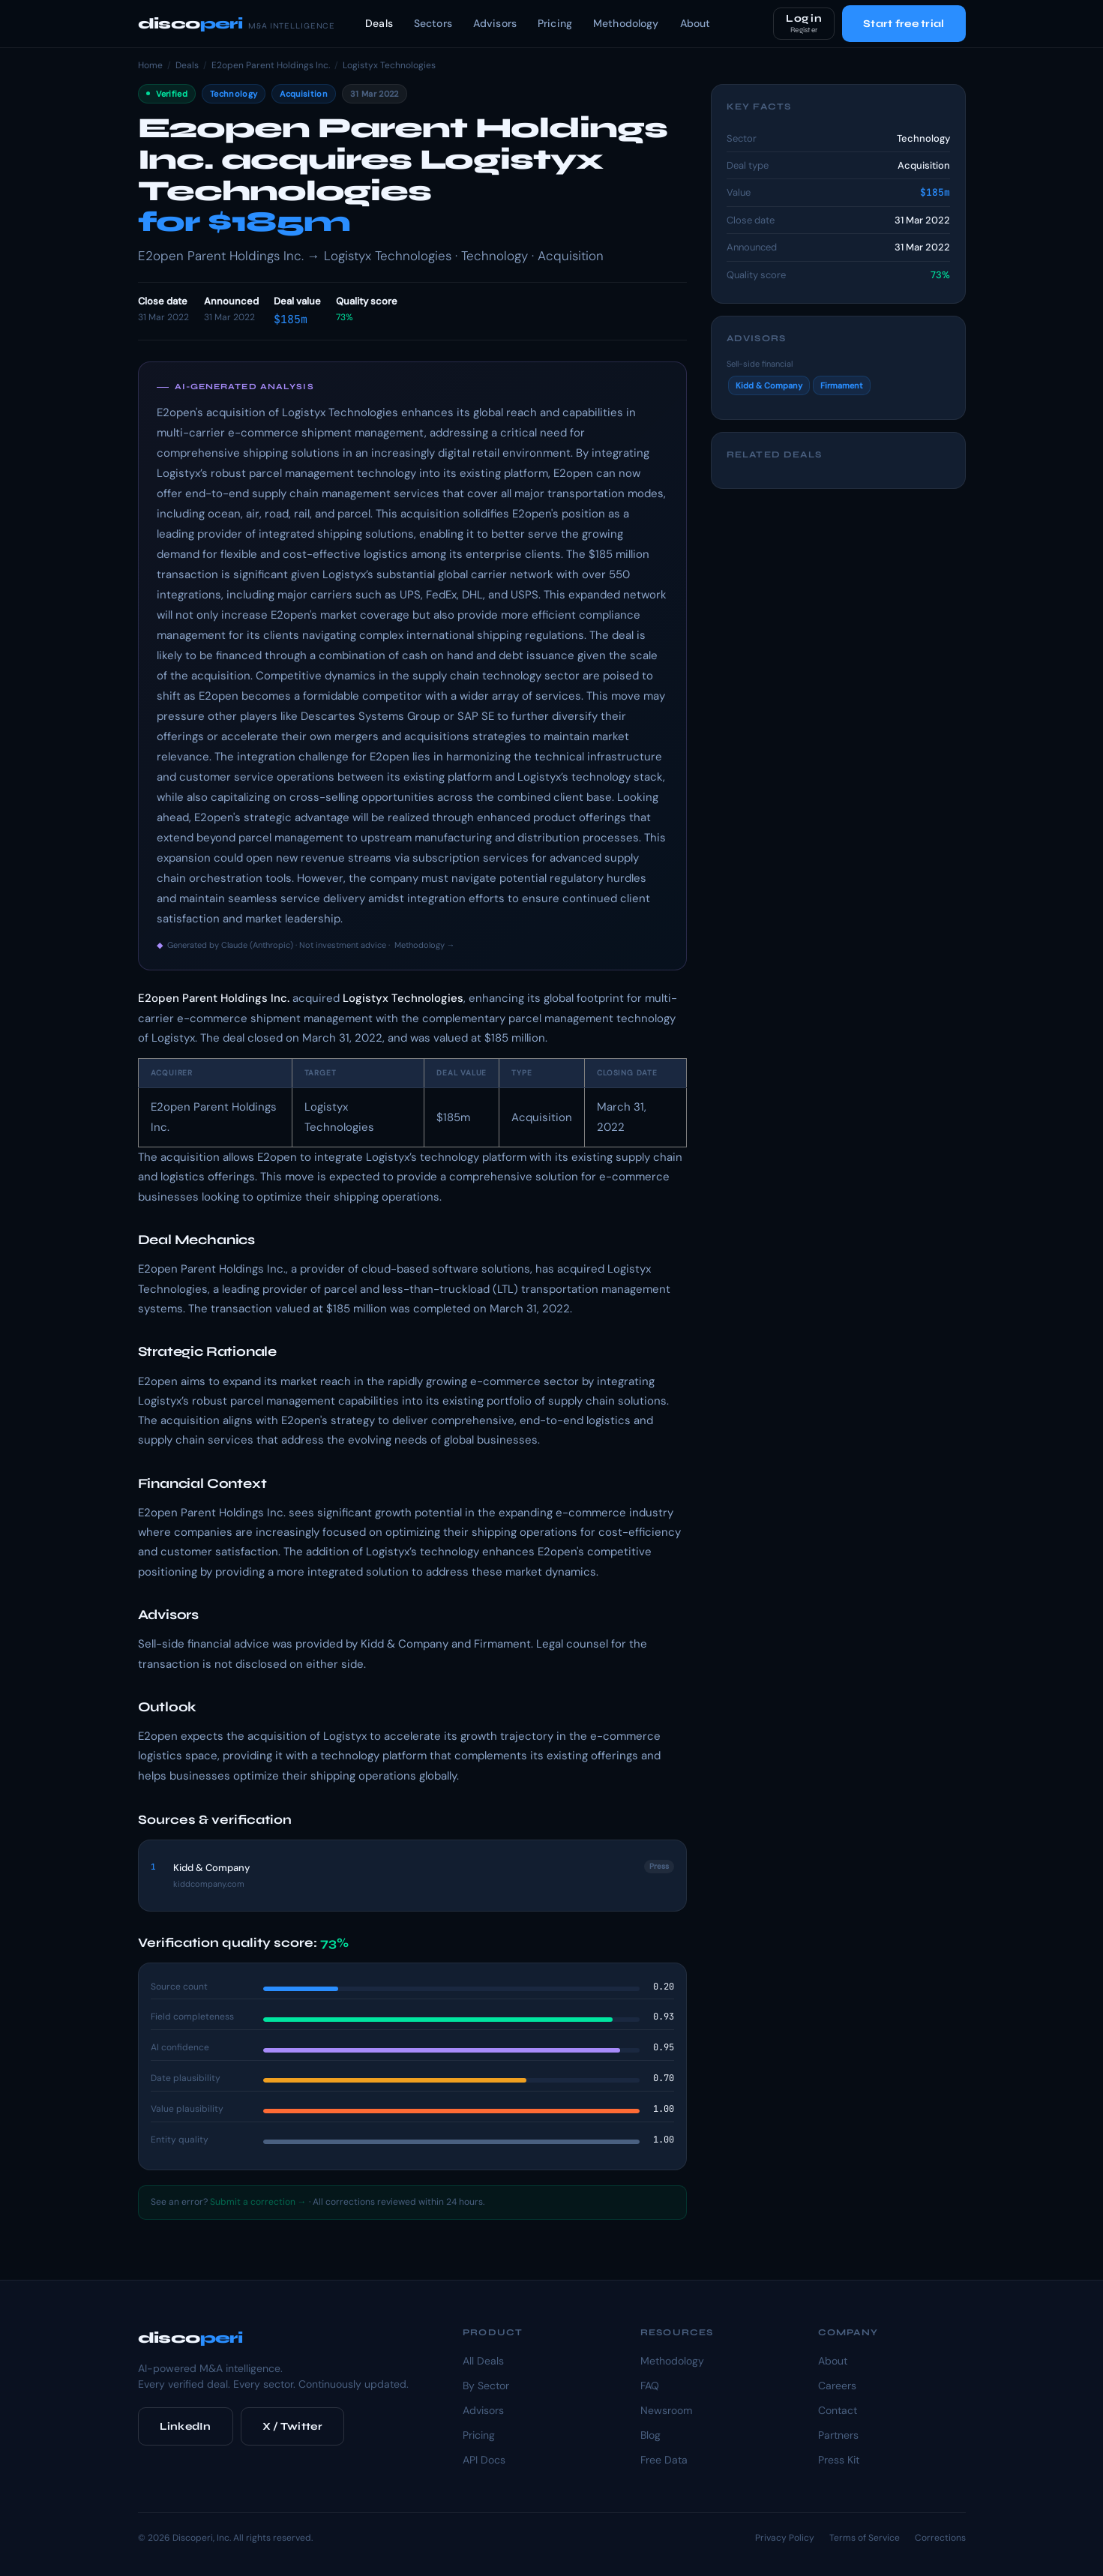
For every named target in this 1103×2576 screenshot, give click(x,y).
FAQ (649, 2385)
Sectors (433, 23)
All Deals (483, 2361)
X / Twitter (292, 2426)
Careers (837, 2385)
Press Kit (838, 2460)
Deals (379, 23)
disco (237, 23)
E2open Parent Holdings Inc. (270, 65)
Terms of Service (864, 2538)
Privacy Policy (784, 2538)
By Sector (486, 2385)
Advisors (495, 23)
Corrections (940, 2538)
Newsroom (666, 2410)
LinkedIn (185, 2426)
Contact (837, 2410)
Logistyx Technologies (389, 65)
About (695, 23)
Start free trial (903, 23)
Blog (650, 2435)
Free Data (664, 2460)
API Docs (484, 2460)
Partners (838, 2435)
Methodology (626, 23)
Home (150, 65)
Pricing (555, 23)
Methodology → (424, 945)
